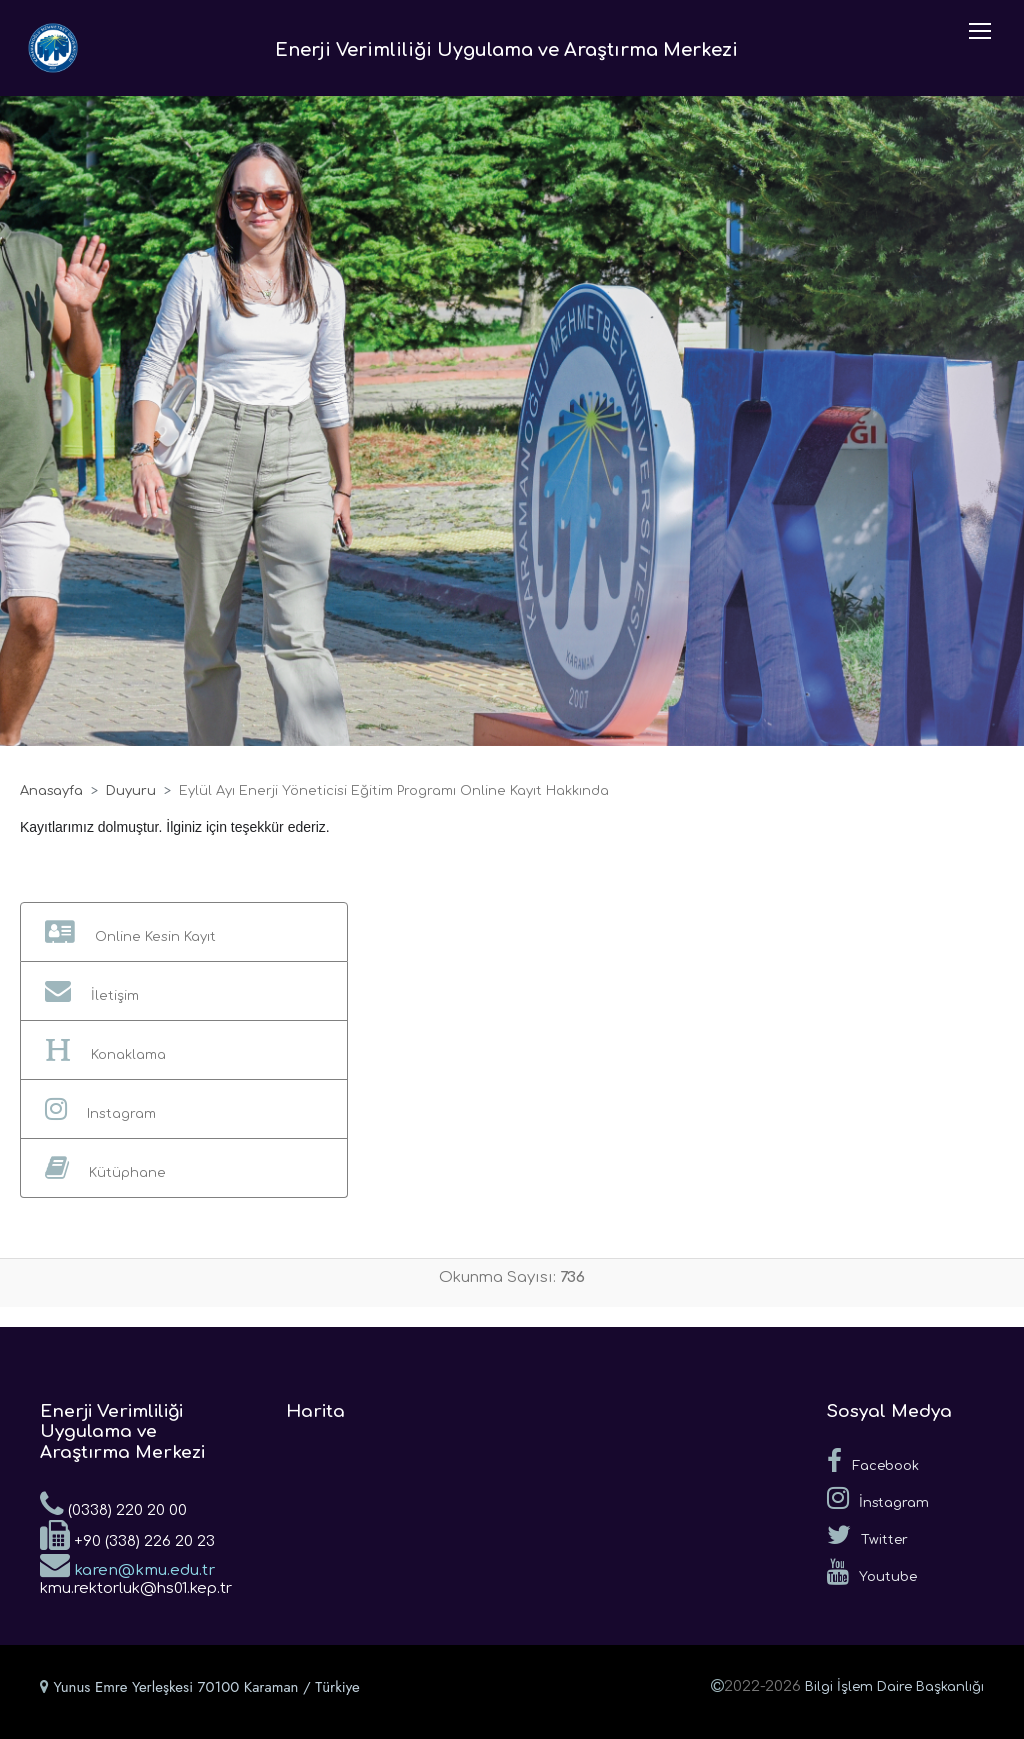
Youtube (872, 1572)
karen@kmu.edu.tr (127, 1564)
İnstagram (878, 1498)
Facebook (873, 1461)
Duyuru (131, 791)
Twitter (867, 1535)
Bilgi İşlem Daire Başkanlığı (894, 1687)
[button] (184, 932)
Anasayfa (51, 791)
